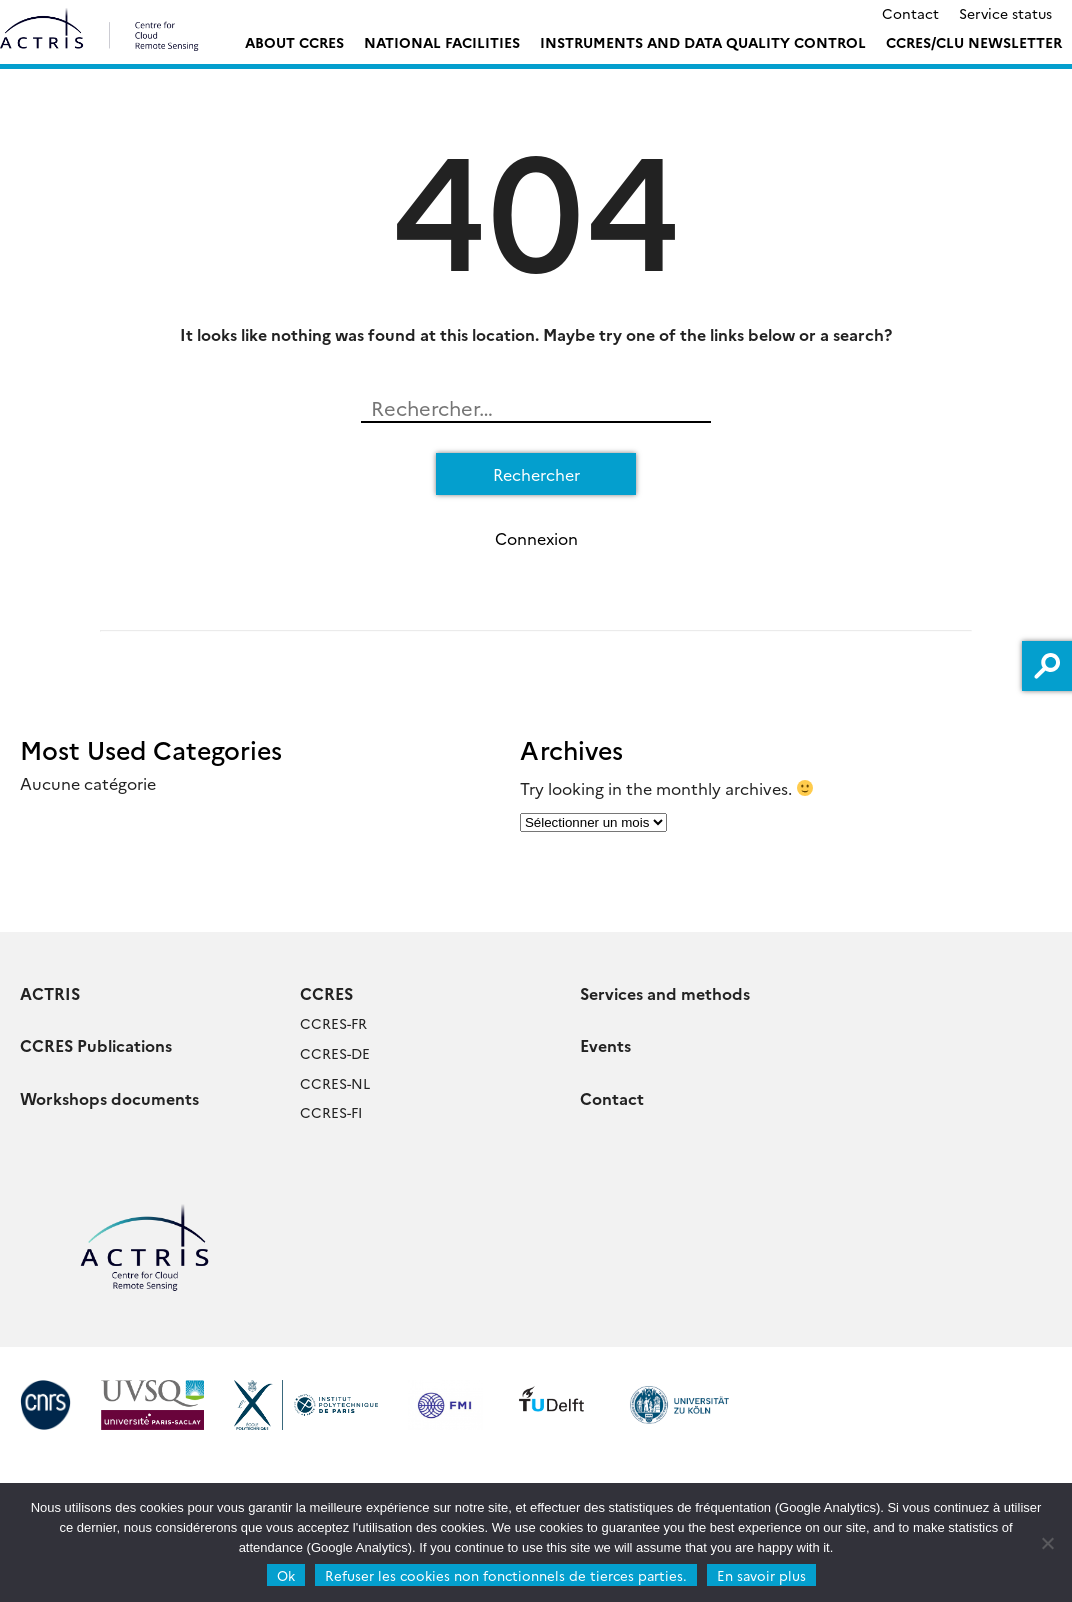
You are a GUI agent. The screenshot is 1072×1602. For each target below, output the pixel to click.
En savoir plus (761, 1575)
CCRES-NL (335, 1083)
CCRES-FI (331, 1112)
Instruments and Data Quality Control (703, 42)
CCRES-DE (335, 1053)
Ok (286, 1575)
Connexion (536, 538)
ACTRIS (50, 993)
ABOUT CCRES (294, 42)
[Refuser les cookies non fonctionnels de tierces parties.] (1047, 1543)
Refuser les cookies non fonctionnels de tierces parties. (506, 1575)
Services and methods (665, 993)
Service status (1005, 13)
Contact (910, 13)
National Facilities (442, 42)
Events (605, 1045)
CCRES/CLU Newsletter (974, 42)
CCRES (326, 993)
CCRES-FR (333, 1023)
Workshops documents (109, 1098)
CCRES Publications (96, 1045)
